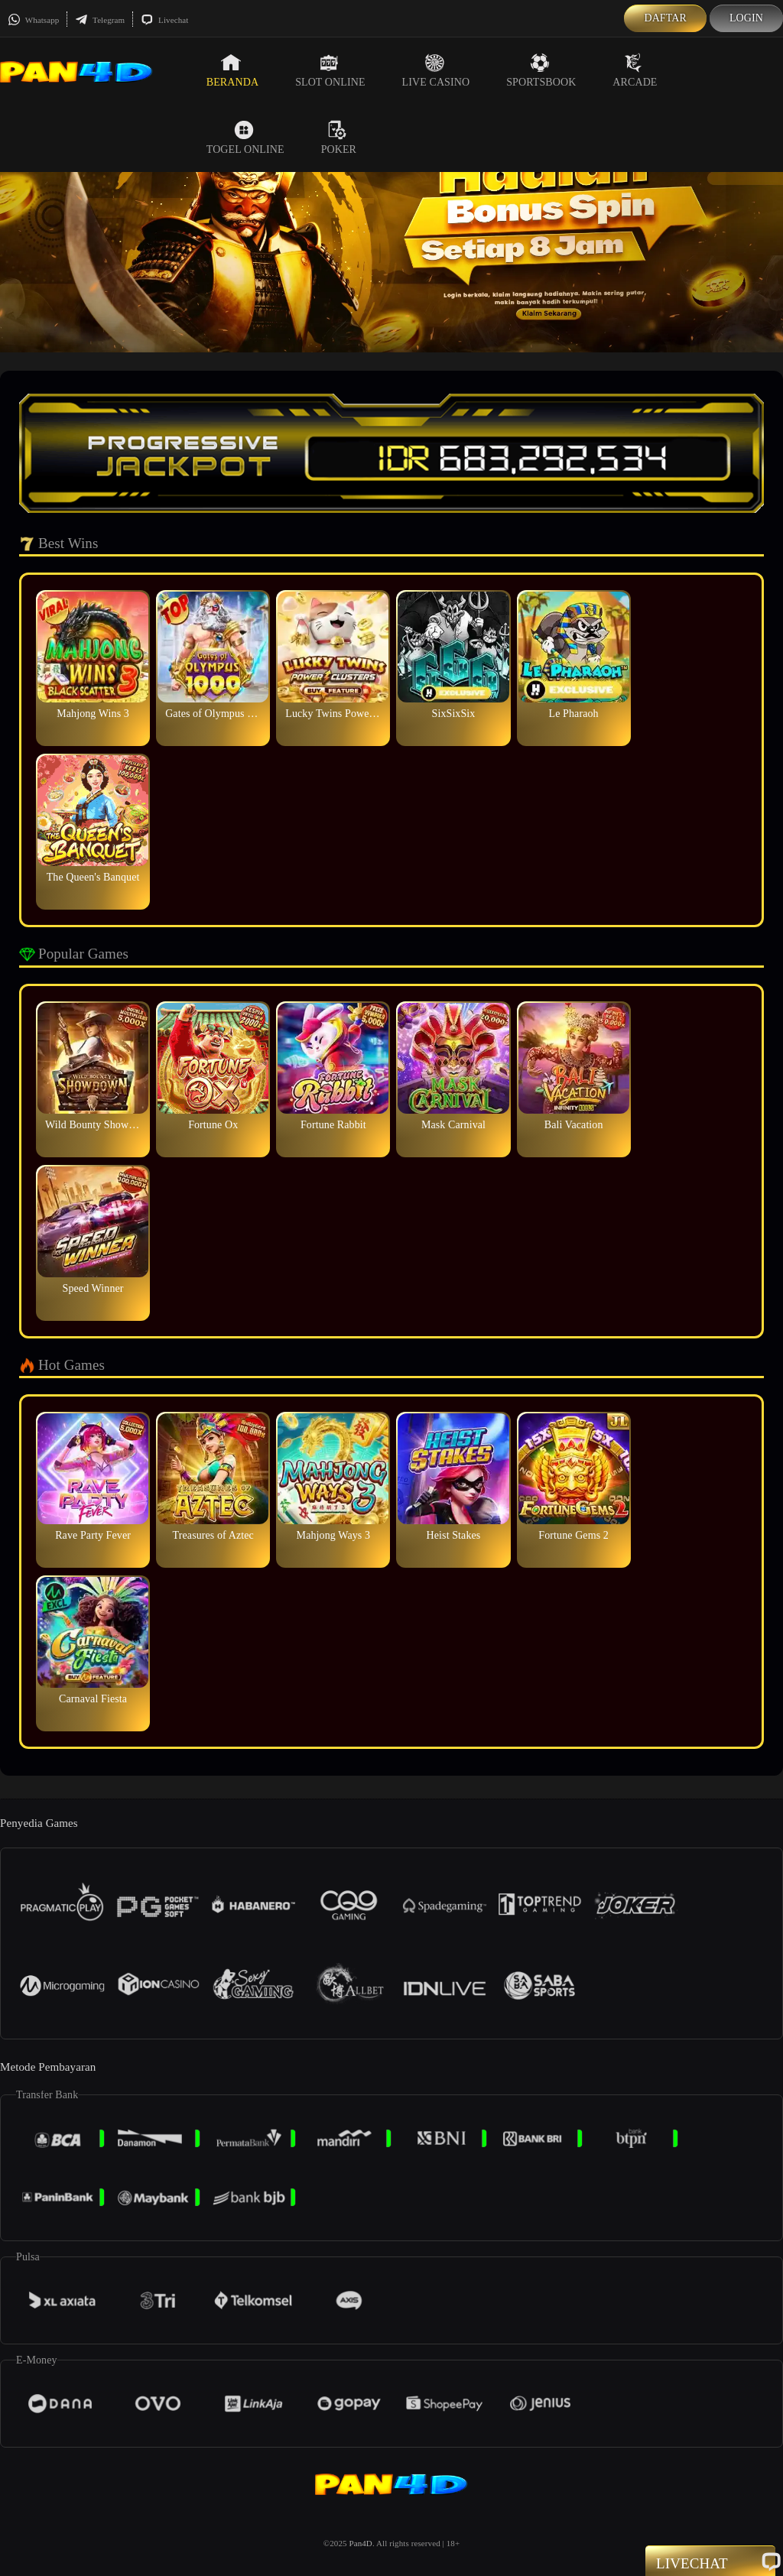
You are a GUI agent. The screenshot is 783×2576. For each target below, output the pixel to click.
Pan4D (360, 2543)
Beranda (232, 70)
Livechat (164, 19)
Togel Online (245, 137)
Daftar (665, 18)
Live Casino (436, 70)
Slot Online (330, 70)
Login (746, 18)
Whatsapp (33, 19)
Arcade (634, 70)
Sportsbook (541, 70)
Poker (338, 137)
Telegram (100, 19)
